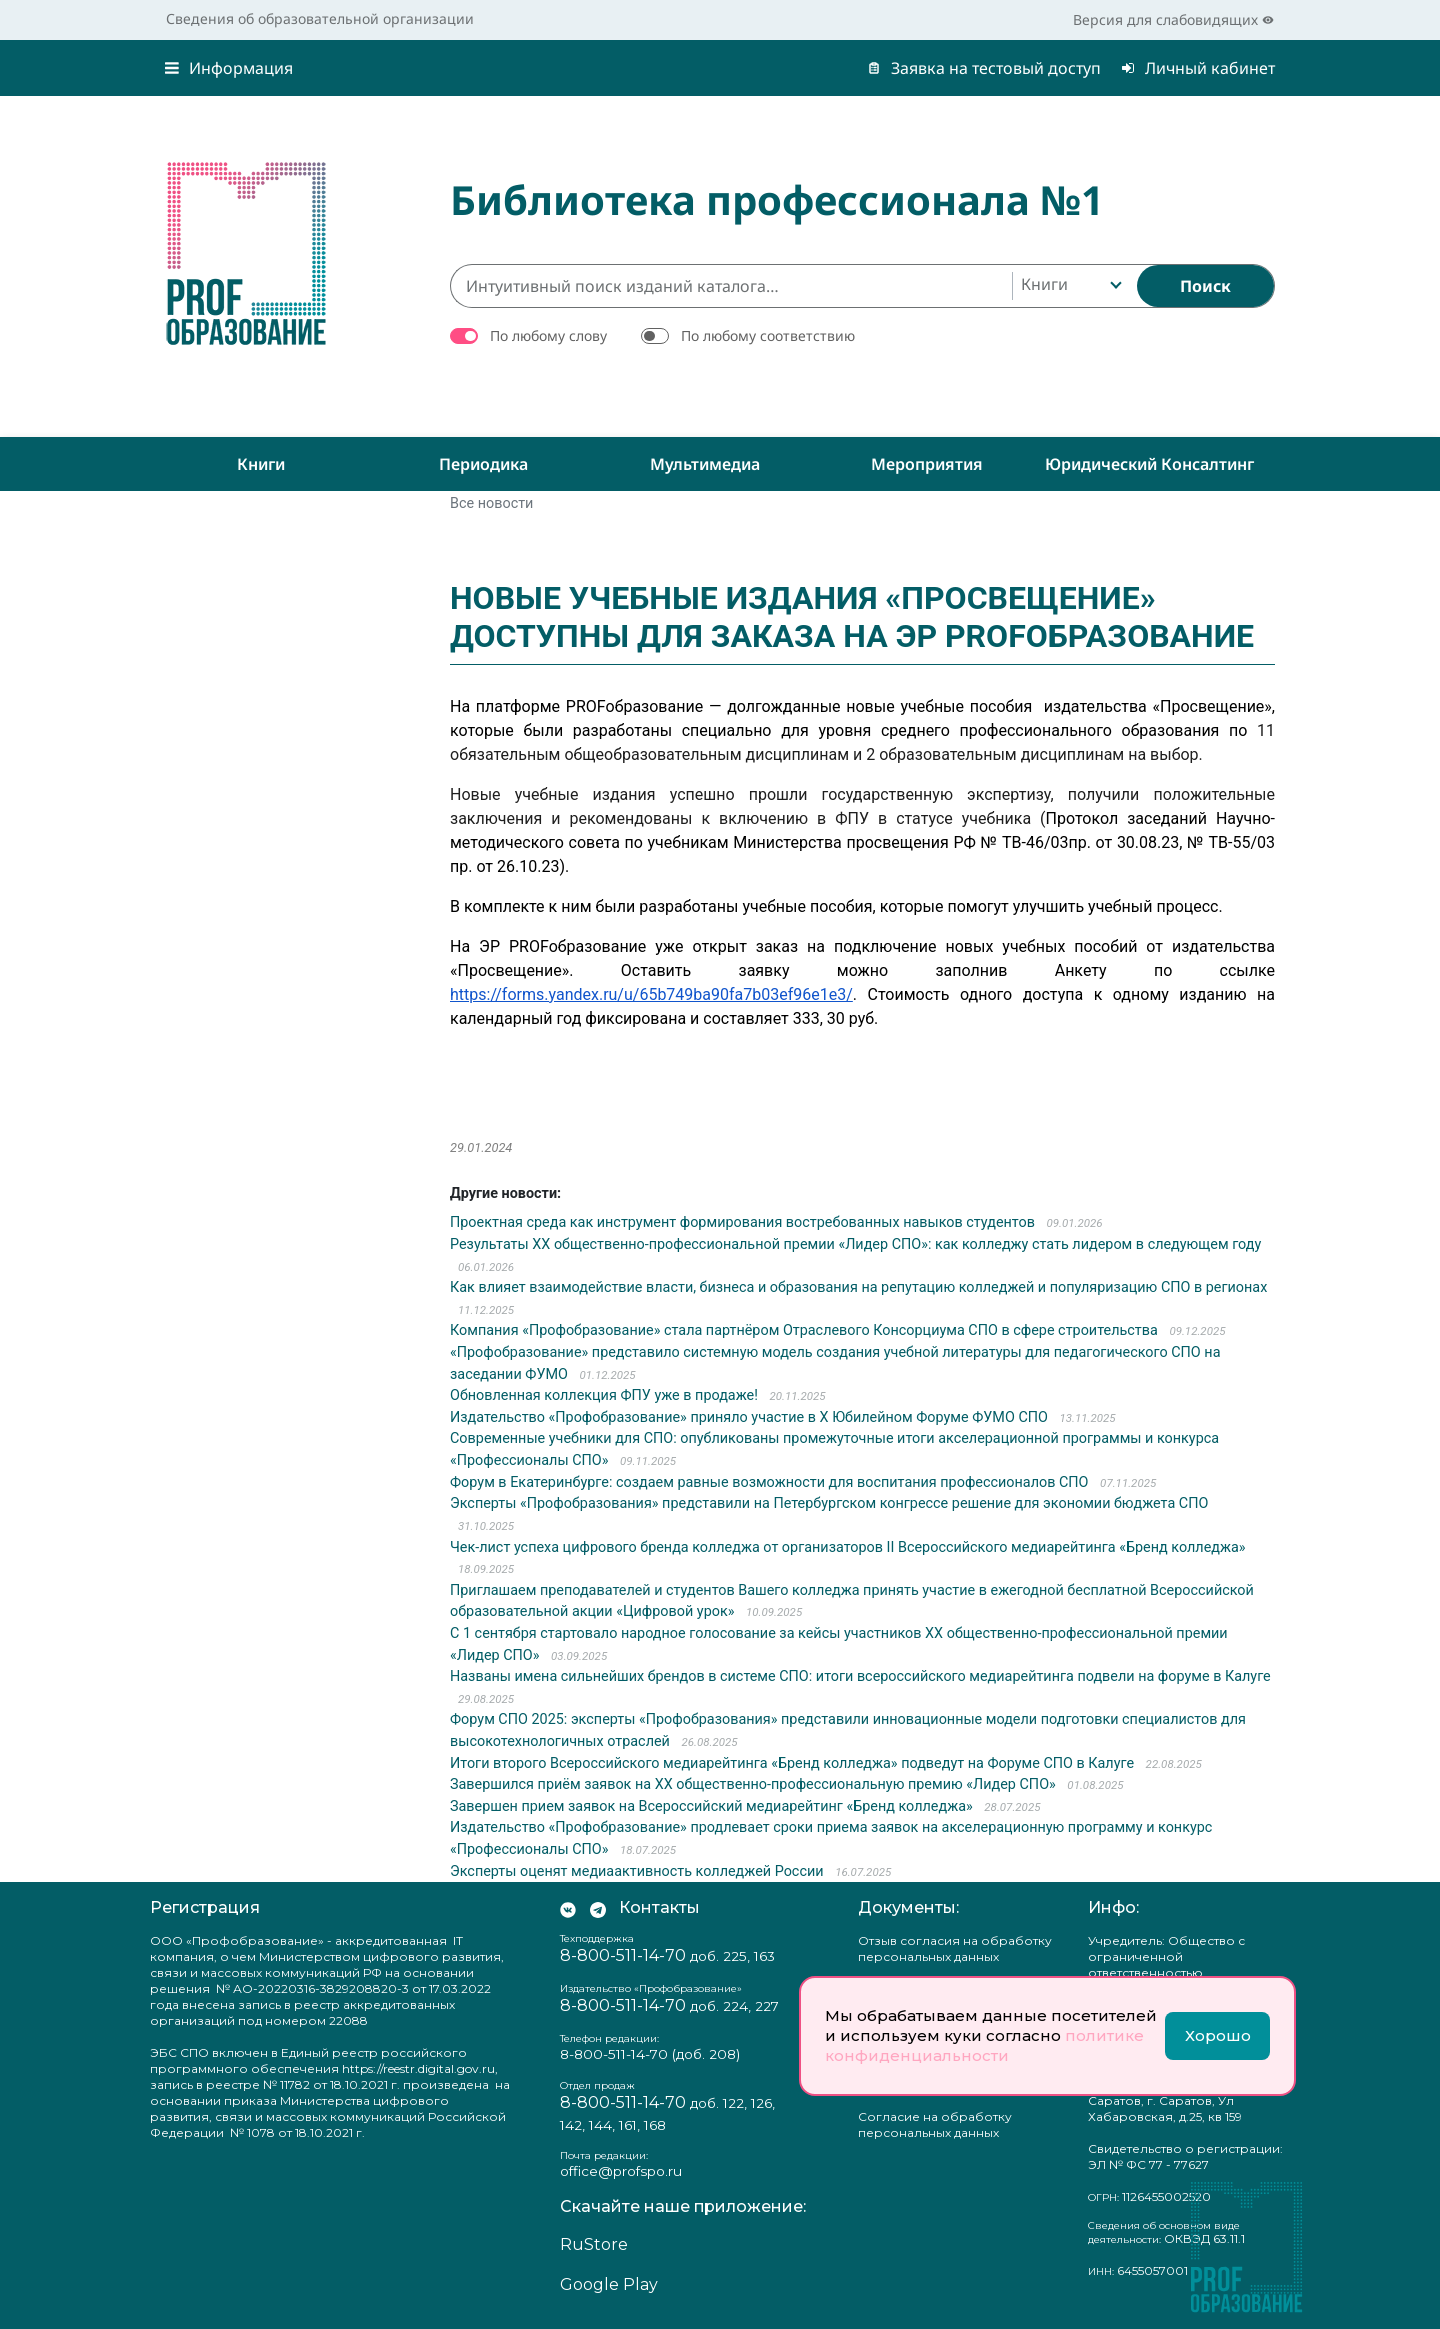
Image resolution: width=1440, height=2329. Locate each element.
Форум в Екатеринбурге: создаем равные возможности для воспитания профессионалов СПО (769, 1482)
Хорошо (1218, 2035)
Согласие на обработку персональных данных (935, 2124)
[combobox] (1069, 286)
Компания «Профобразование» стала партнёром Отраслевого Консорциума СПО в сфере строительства (804, 1330)
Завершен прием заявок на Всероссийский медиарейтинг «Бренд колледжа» (711, 1806)
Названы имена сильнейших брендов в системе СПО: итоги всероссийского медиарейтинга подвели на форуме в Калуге (860, 1676)
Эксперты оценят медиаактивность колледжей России (637, 1871)
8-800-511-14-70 (623, 1955)
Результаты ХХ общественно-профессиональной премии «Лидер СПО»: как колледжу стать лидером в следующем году (855, 1244)
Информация (229, 68)
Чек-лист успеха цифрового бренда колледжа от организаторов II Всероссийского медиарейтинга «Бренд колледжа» (848, 1547)
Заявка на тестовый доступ (984, 68)
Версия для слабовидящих (1173, 19)
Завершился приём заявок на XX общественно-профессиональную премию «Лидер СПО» (753, 1784)
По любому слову (548, 335)
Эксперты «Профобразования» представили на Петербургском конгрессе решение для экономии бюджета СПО (829, 1503)
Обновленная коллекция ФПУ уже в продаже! (604, 1395)
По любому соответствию (768, 335)
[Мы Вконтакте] (568, 1908)
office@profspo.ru (621, 2171)
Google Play (609, 2284)
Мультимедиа (705, 464)
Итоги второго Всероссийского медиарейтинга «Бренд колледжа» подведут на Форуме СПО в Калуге (792, 1763)
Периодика (483, 464)
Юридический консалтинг (1149, 464)
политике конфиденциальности (984, 2045)
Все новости (491, 503)
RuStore (594, 2244)
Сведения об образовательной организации (320, 18)
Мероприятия (927, 464)
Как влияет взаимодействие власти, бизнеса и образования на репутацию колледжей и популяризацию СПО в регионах (858, 1287)
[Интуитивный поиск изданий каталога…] (731, 286)
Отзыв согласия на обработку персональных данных (955, 1948)
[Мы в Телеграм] (598, 1908)
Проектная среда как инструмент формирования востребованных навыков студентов (742, 1222)
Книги (261, 464)
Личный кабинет (1198, 68)
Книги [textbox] (1044, 284)
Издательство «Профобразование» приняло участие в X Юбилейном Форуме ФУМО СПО (749, 1417)
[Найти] (1205, 286)
